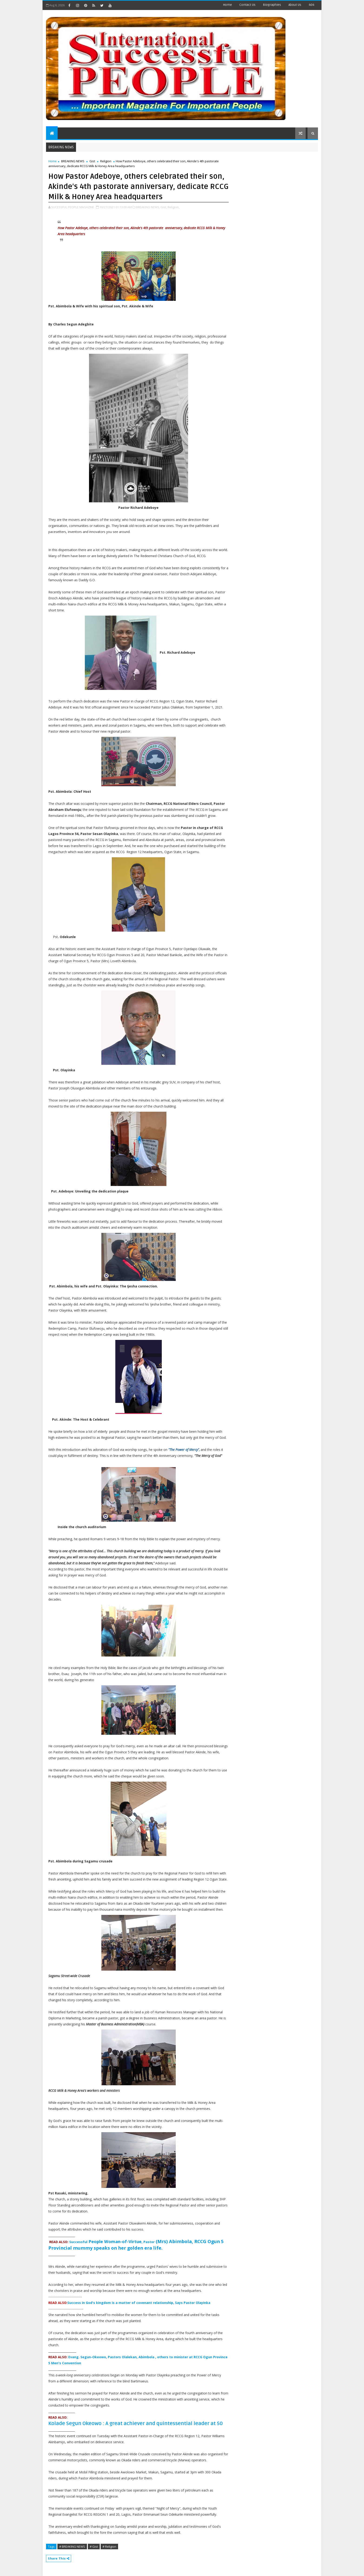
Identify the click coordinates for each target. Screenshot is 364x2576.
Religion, (173, 207)
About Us (294, 5)
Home (227, 5)
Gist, (164, 207)
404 (311, 5)
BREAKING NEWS (72, 161)
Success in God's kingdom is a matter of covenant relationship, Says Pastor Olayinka (138, 2302)
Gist (92, 161)
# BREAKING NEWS (72, 2546)
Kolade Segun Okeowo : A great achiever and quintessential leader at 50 (135, 2423)
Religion (105, 161)
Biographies (272, 5)
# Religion (109, 2546)
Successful (78, 2242)
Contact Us (247, 5)
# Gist (94, 2546)
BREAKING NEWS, (148, 207)
